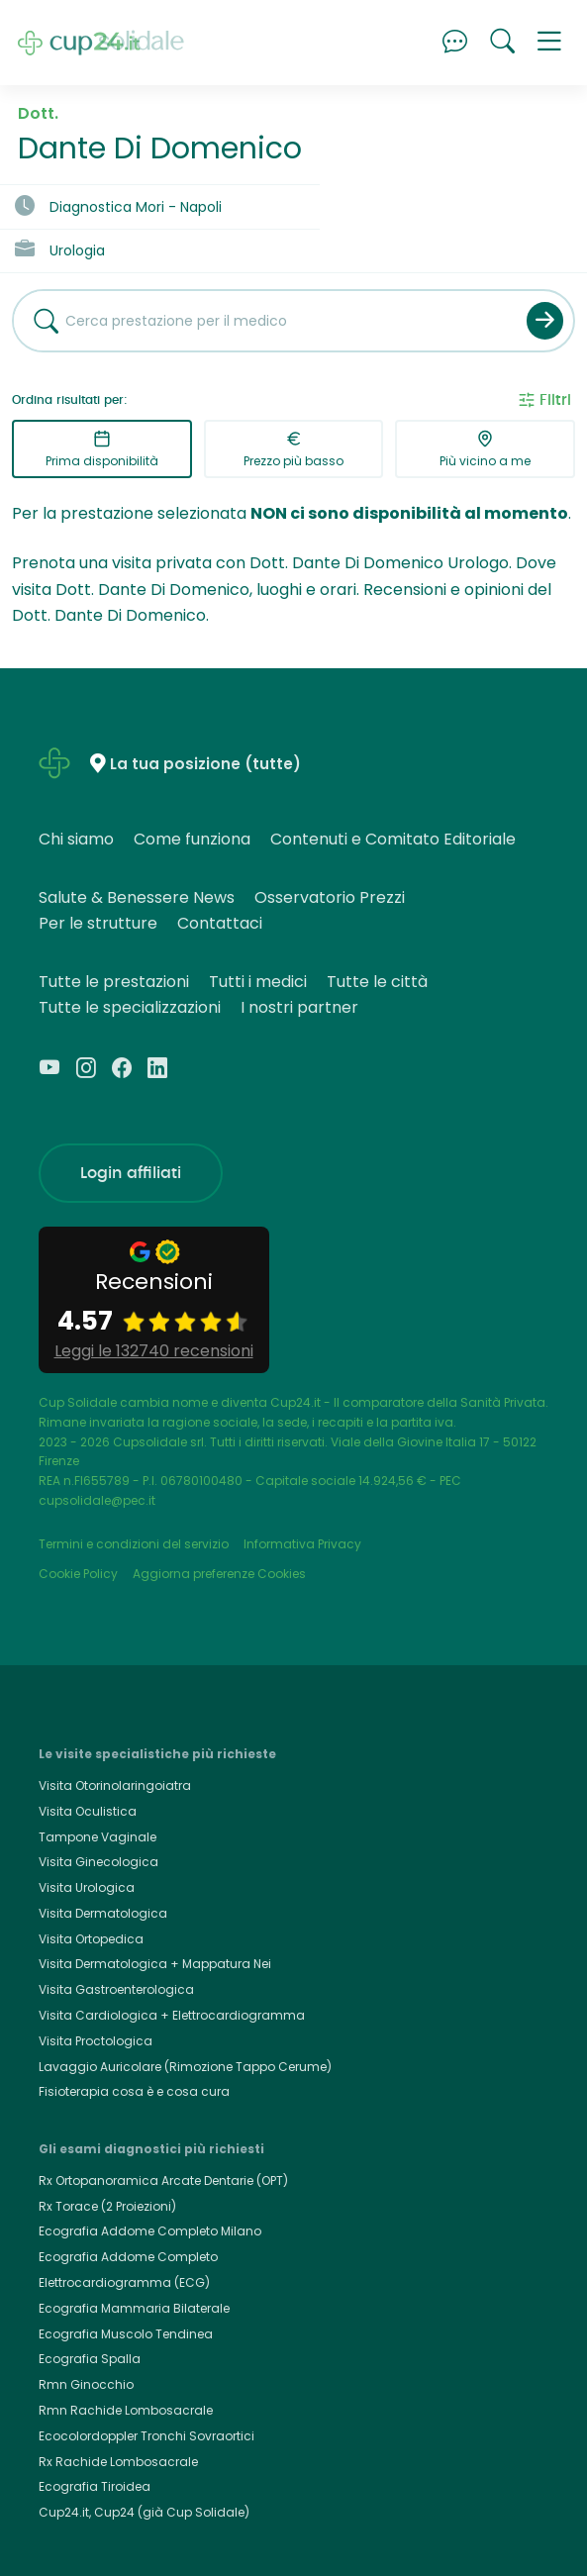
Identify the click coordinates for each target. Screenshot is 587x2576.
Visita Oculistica (88, 1811)
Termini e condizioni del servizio (134, 1544)
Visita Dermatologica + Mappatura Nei (155, 1963)
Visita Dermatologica (103, 1913)
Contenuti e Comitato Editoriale (393, 839)
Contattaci (219, 923)
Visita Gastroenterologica (116, 1989)
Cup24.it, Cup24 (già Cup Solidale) (144, 2512)
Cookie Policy (78, 1573)
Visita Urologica (87, 1887)
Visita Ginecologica (98, 1861)
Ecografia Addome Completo (128, 2256)
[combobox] (262, 320)
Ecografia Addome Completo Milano (150, 2231)
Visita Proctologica (95, 2040)
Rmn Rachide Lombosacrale (126, 2410)
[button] (549, 42)
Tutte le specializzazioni (130, 1007)
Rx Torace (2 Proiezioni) (107, 2206)
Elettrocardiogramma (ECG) (124, 2282)
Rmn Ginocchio (86, 2384)
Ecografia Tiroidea (94, 2486)
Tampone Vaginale (97, 1837)
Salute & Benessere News (137, 897)
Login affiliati (130, 1173)
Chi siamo (76, 839)
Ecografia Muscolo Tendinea (126, 2334)
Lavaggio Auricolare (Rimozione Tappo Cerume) (185, 2066)
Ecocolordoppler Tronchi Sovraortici (146, 2435)
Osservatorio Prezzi (329, 897)
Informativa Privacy (302, 1544)
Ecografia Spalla (90, 2358)
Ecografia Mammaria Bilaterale (134, 2308)
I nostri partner (299, 1007)
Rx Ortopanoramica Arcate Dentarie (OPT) (163, 2180)
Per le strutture (98, 923)
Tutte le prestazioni (114, 981)
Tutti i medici (258, 981)
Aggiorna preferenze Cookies (219, 1573)
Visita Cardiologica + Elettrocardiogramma (172, 2015)
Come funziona (192, 839)
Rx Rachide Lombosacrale (118, 2461)
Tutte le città (377, 981)
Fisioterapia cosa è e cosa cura (134, 2091)
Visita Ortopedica (91, 1939)
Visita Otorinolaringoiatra (115, 1785)
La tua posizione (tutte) (205, 764)
